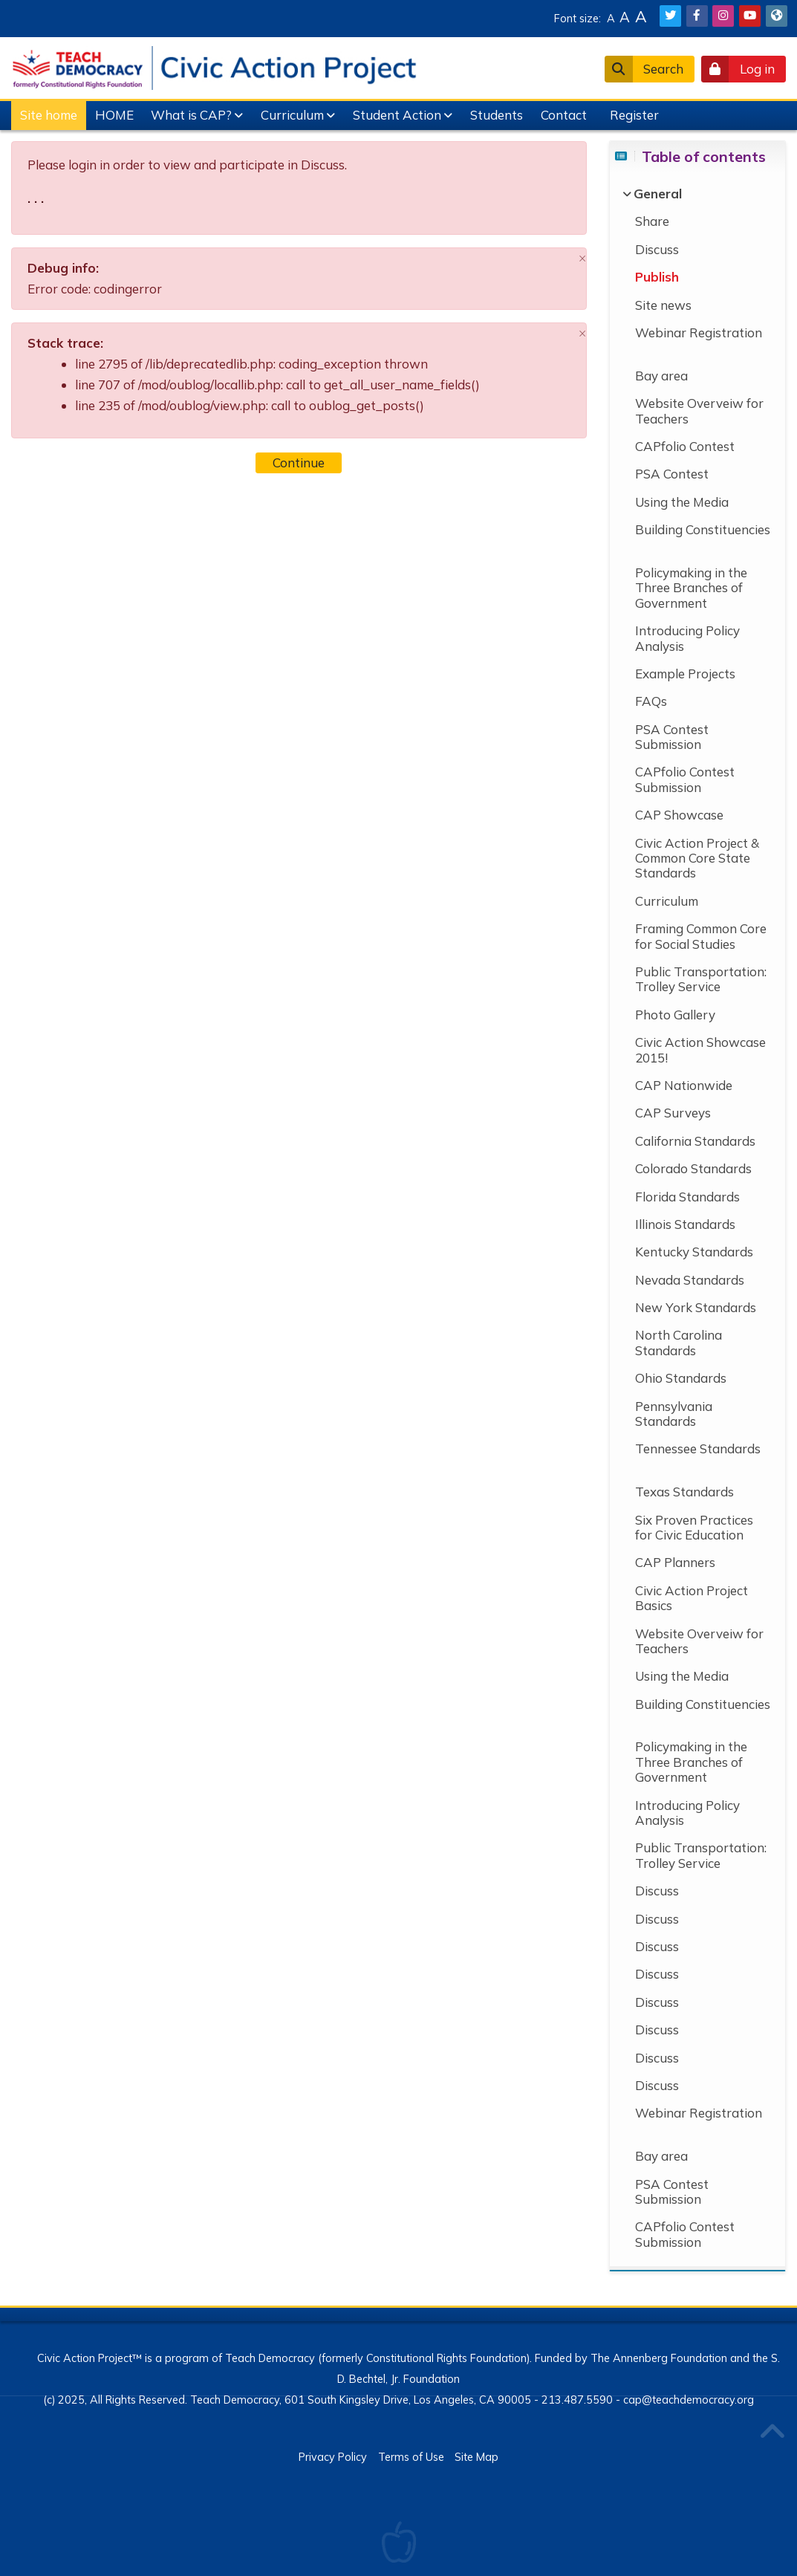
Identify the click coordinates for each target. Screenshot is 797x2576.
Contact (564, 115)
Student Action (397, 115)
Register (634, 115)
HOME (114, 115)
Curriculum (292, 115)
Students (496, 115)
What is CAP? (191, 115)
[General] (658, 193)
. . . (35, 198)
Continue (299, 462)
